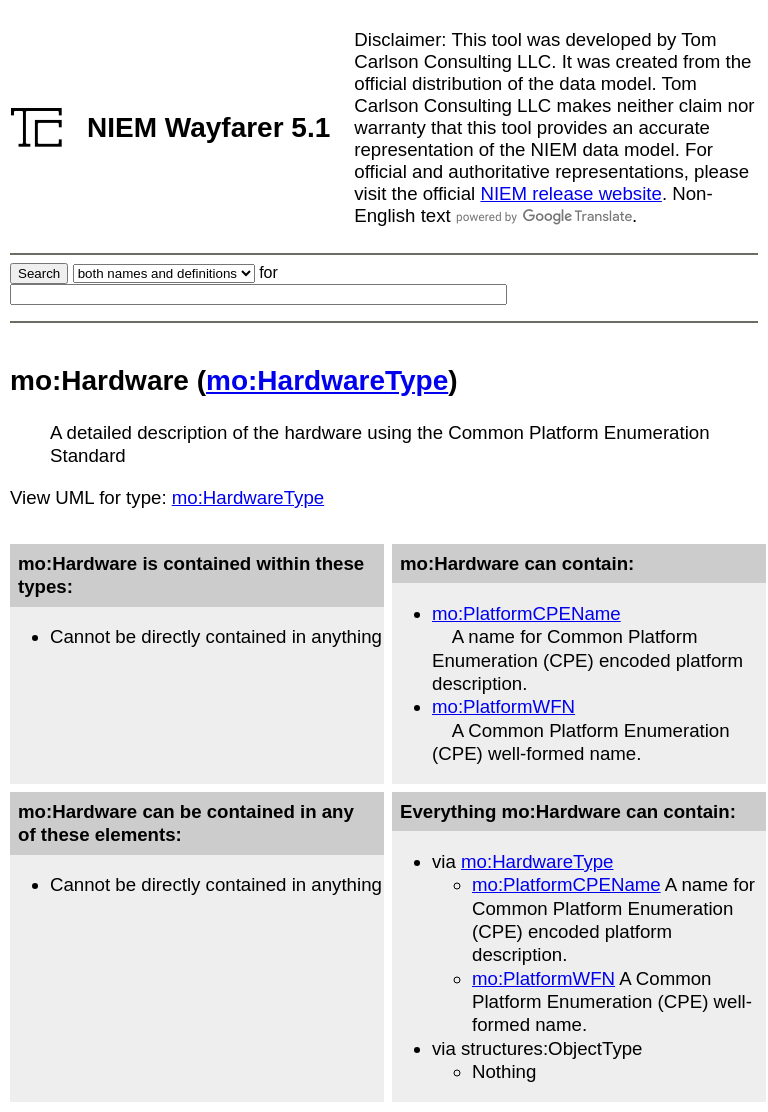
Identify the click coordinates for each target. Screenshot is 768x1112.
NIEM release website (570, 193)
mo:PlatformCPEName (526, 613)
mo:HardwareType (327, 380)
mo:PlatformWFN (503, 706)
